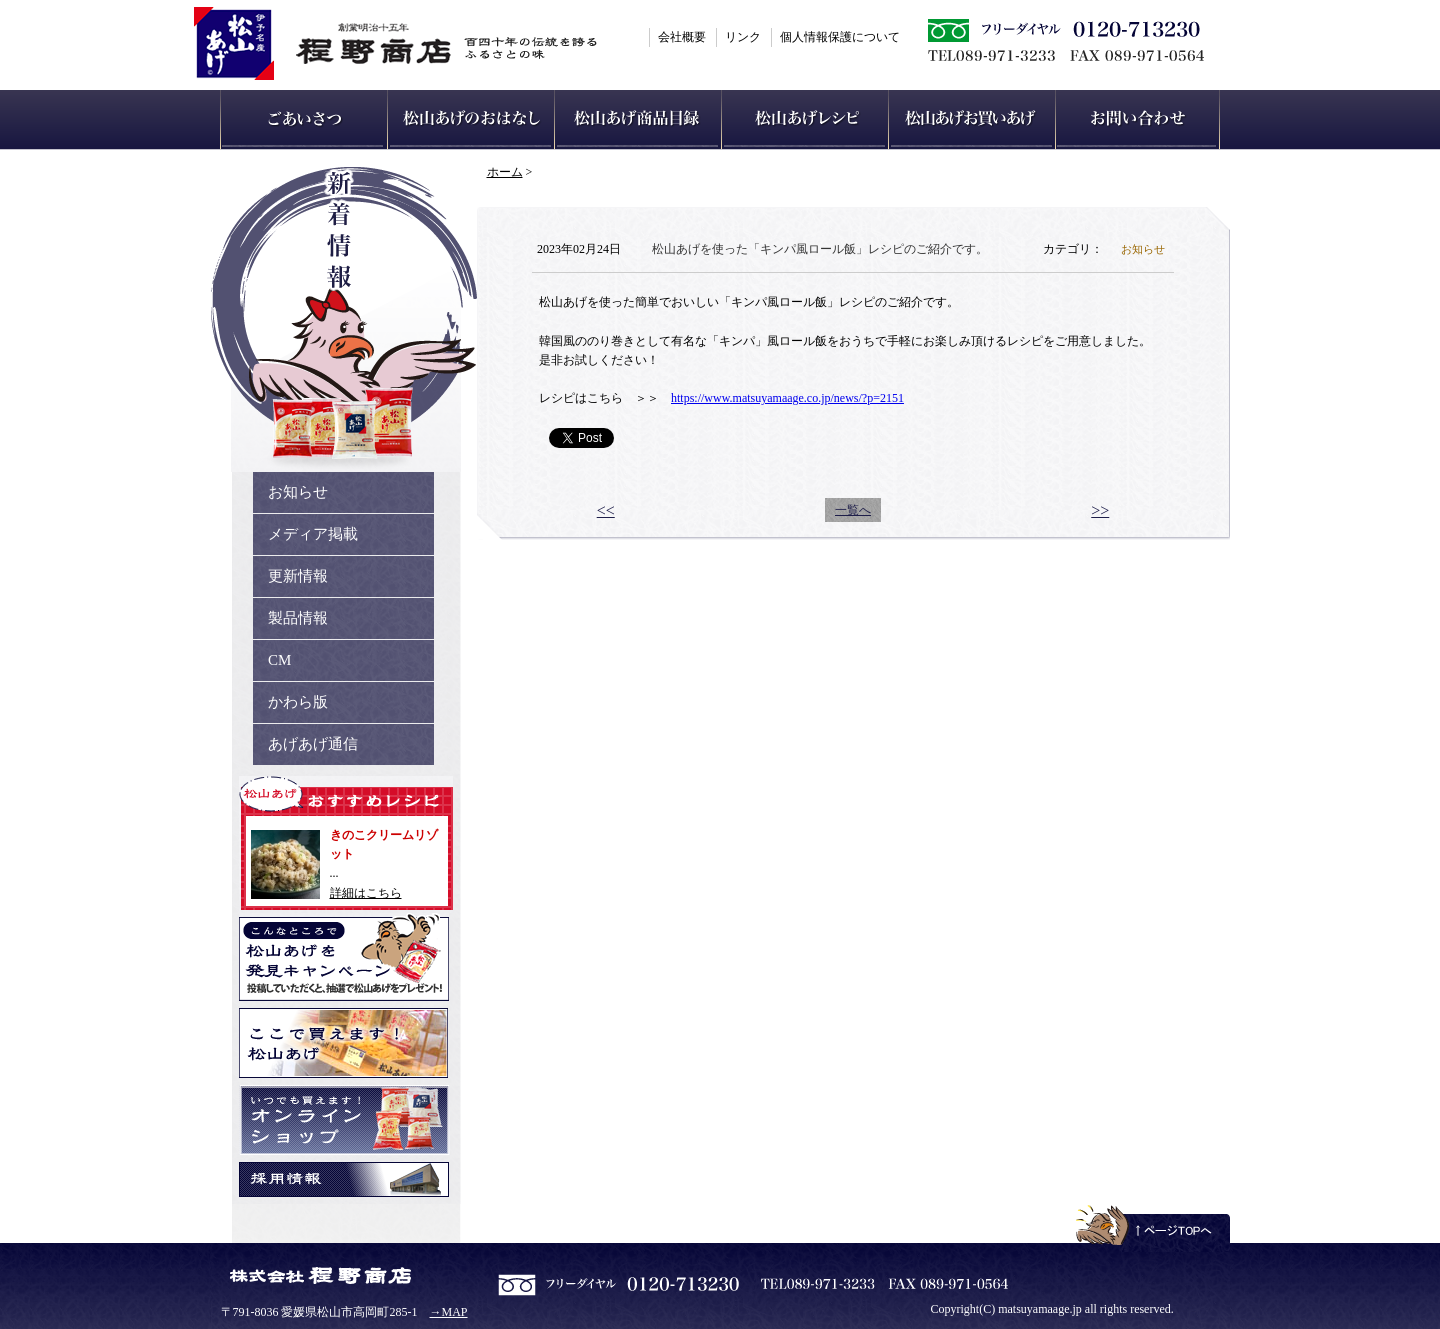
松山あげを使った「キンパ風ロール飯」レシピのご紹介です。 (820, 249)
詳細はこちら (366, 893)
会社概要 (682, 37)
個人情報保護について (840, 37)
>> (1100, 510)
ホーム (505, 172)
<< (606, 510)
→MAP (449, 1312)
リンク (743, 37)
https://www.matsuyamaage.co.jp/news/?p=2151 (787, 398)
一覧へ (853, 510)
